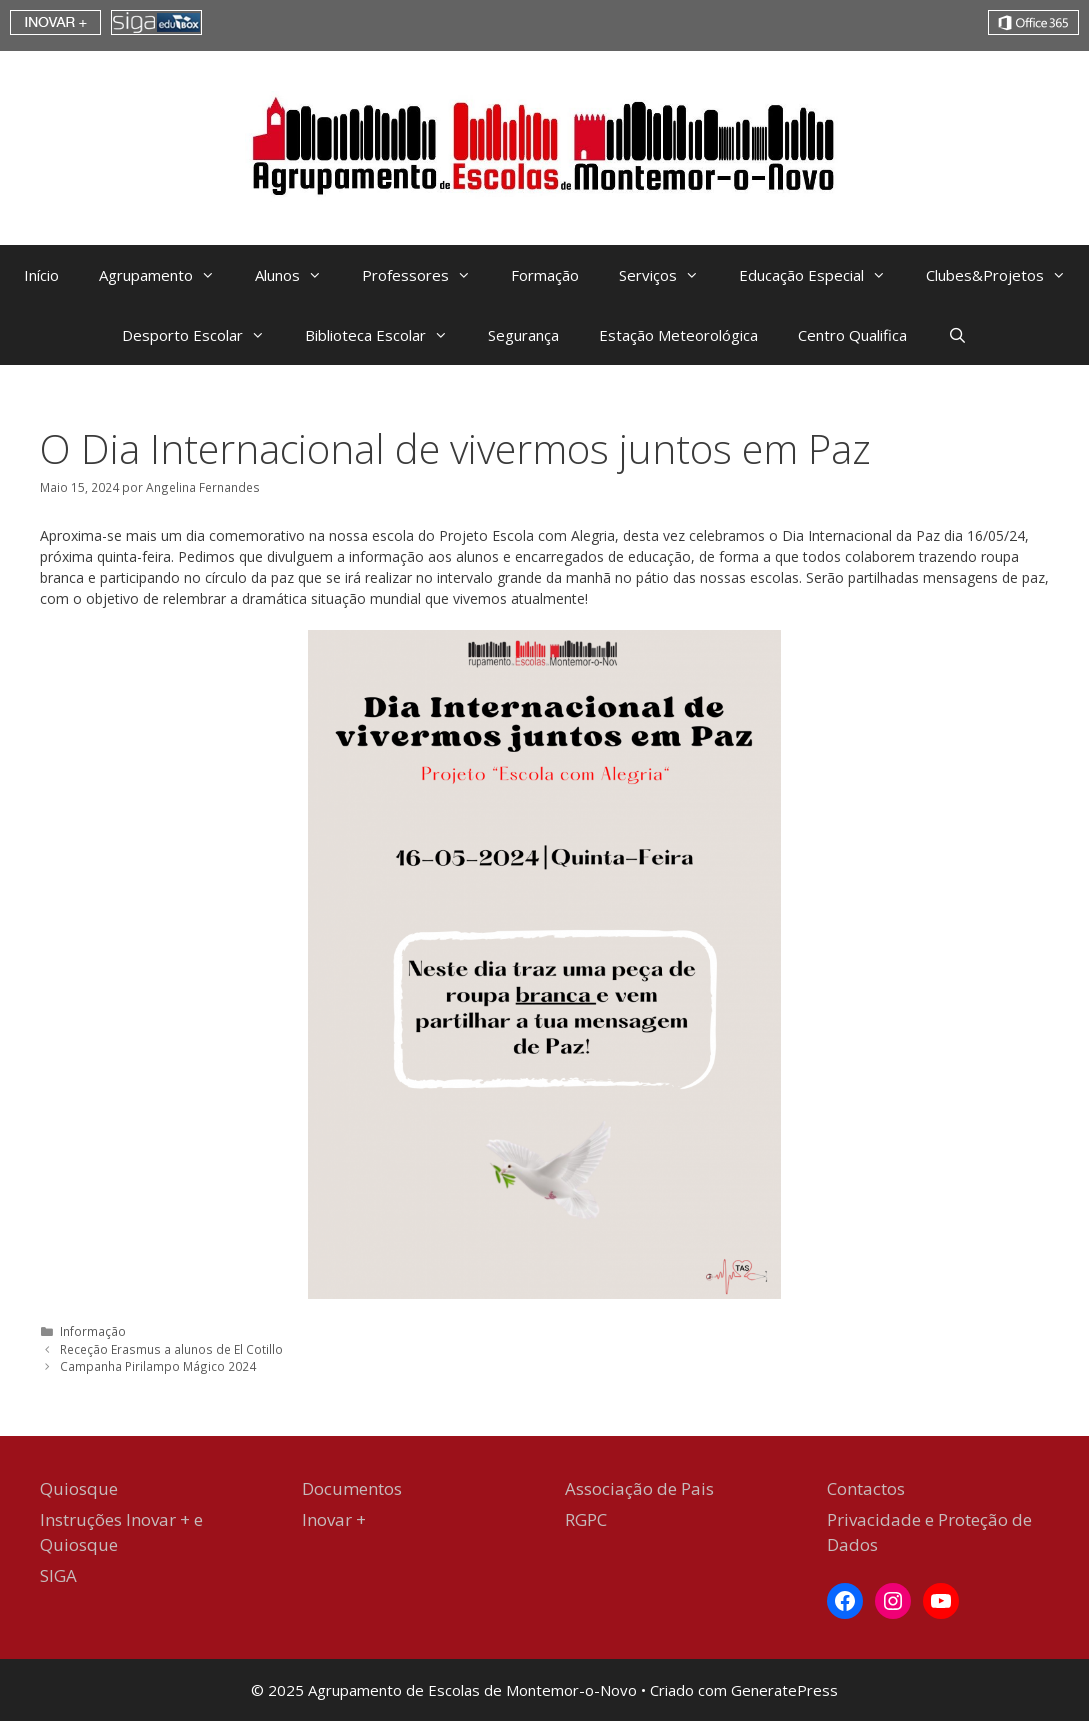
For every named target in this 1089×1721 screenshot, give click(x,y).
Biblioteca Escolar (386, 335)
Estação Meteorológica (678, 335)
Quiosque (79, 1488)
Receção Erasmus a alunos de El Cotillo (171, 1349)
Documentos (352, 1488)
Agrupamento (167, 275)
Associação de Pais (639, 1488)
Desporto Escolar (203, 335)
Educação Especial (822, 275)
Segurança (523, 335)
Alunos (298, 275)
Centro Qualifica (852, 335)
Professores (426, 275)
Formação (545, 275)
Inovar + (334, 1519)
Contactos (866, 1488)
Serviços (669, 275)
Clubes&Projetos (1006, 275)
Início (41, 275)
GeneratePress (784, 1690)
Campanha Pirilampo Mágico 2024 (159, 1366)
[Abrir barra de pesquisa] (956, 335)
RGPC (586, 1519)
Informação (93, 1331)
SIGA (58, 1575)
